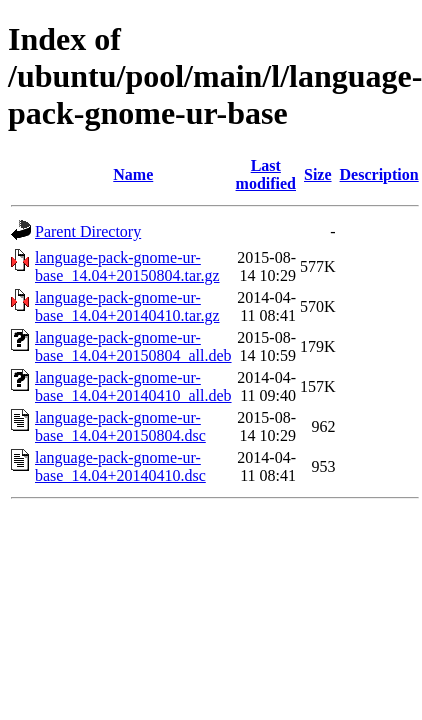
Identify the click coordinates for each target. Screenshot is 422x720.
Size (318, 174)
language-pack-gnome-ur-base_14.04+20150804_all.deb (133, 346)
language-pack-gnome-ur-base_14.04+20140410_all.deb (133, 386)
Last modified (266, 174)
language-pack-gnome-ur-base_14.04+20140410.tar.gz (127, 306)
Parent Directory (88, 231)
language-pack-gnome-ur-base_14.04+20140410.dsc (120, 466)
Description (379, 174)
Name (133, 174)
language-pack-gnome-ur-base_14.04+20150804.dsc (120, 426)
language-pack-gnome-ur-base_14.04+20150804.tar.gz (127, 266)
